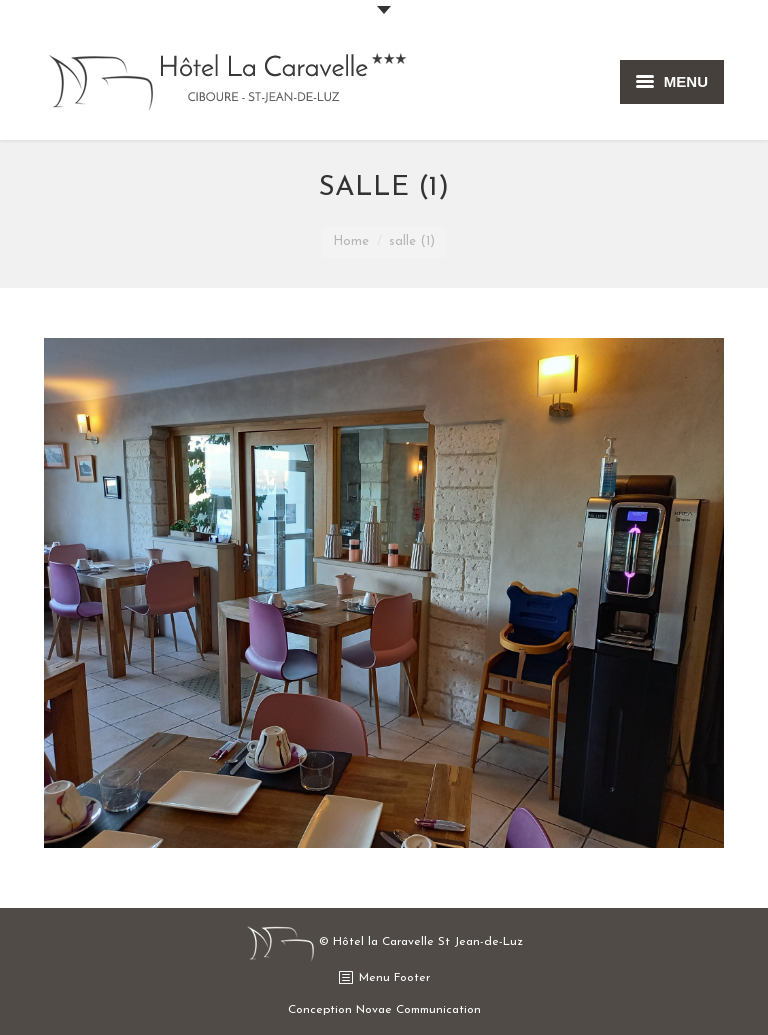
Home (351, 241)
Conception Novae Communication (384, 1010)
